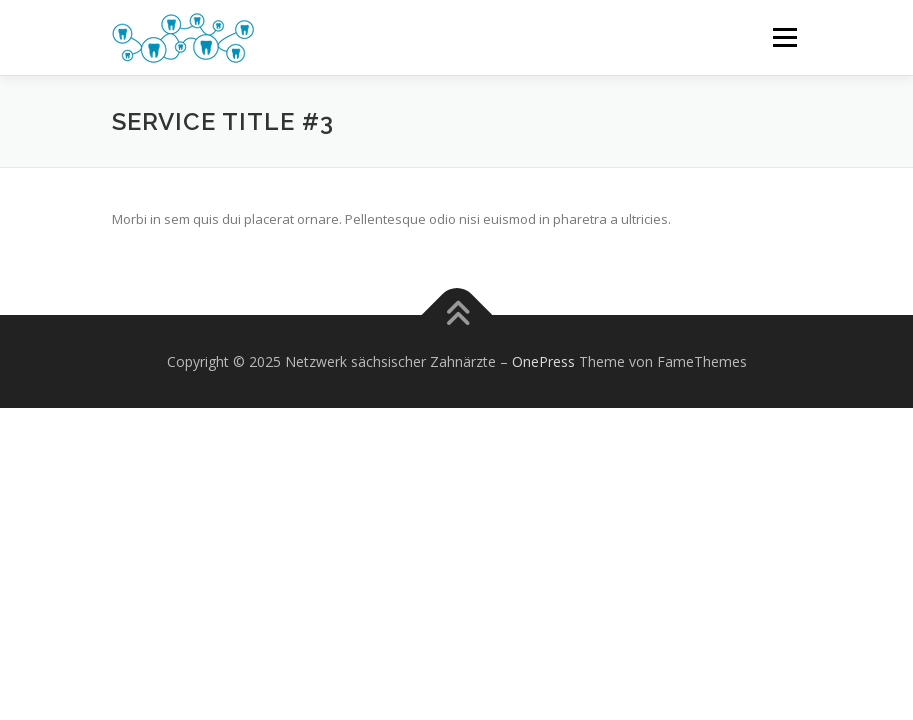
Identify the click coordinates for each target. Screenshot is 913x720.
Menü (784, 37)
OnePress (543, 361)
